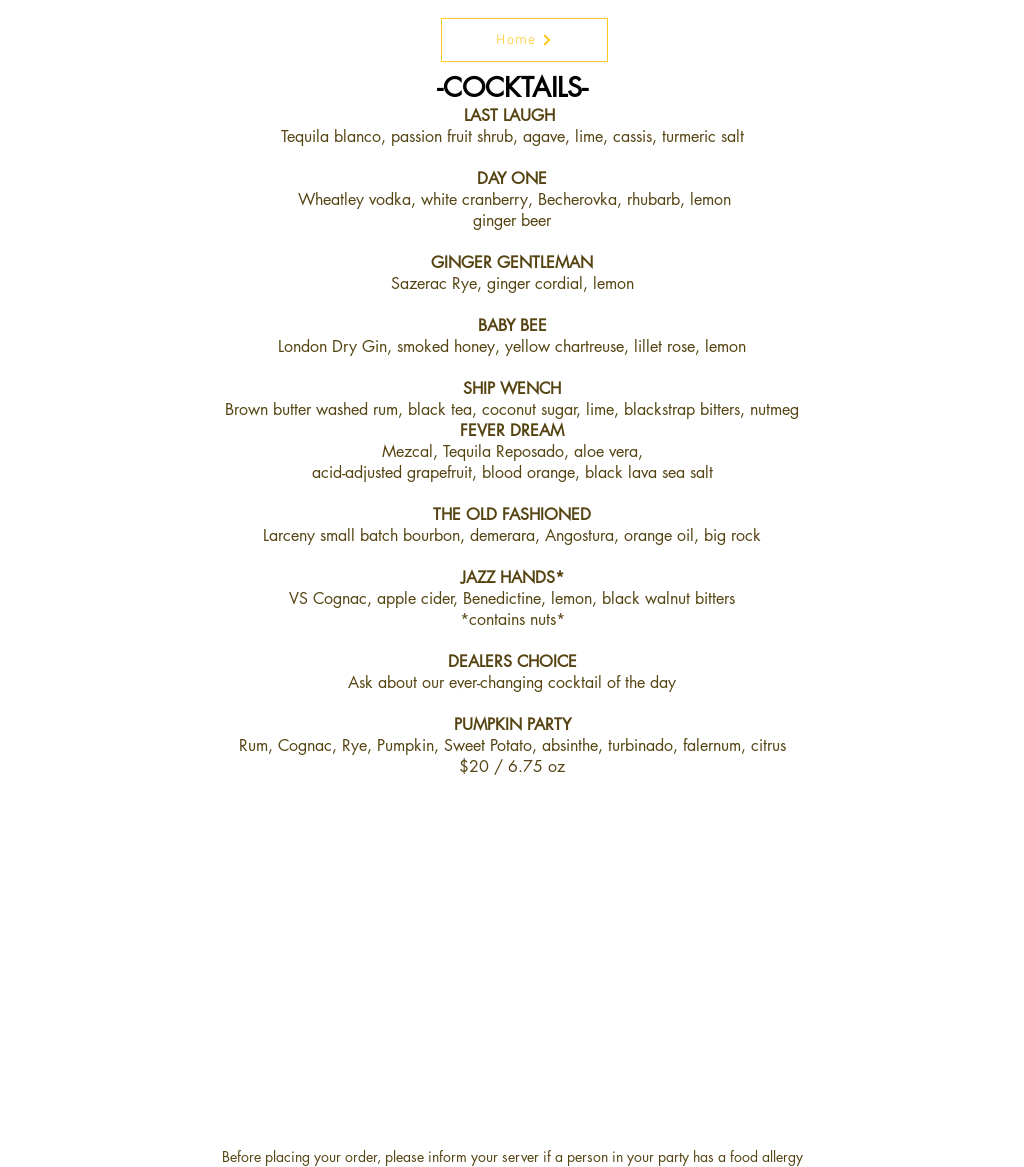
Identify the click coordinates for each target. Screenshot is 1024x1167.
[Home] (524, 40)
